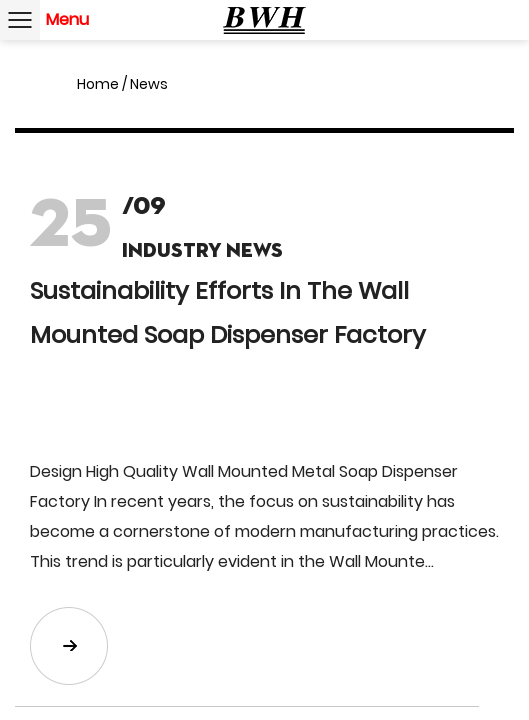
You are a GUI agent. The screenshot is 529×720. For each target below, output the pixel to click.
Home (98, 84)
